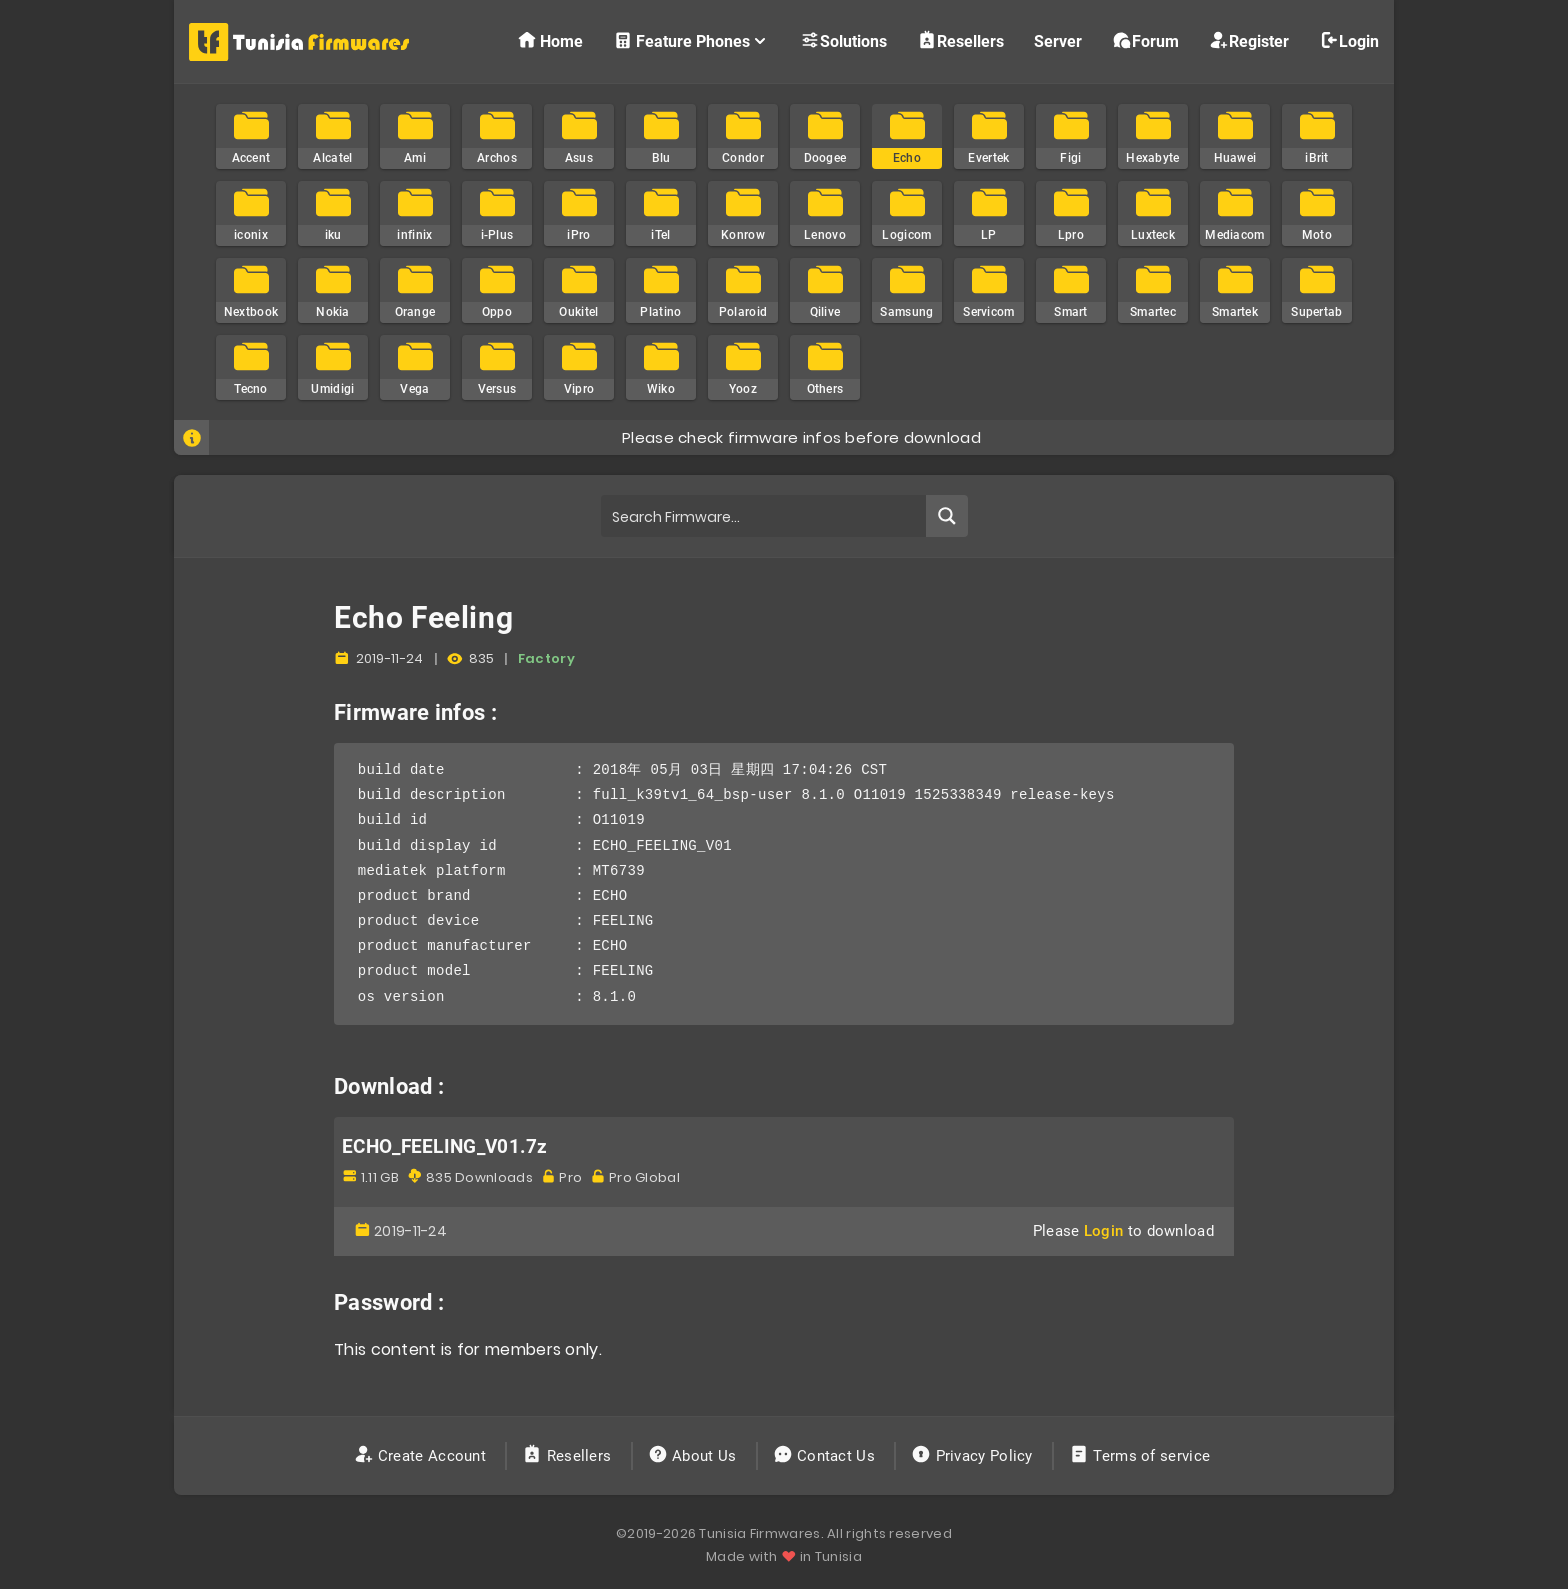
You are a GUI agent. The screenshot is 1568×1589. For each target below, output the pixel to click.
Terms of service (1141, 1456)
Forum (1145, 40)
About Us (694, 1456)
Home (550, 40)
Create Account (422, 1456)
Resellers (960, 40)
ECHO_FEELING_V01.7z (445, 1147)
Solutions (843, 40)
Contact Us (826, 1456)
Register (1249, 40)
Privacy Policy (974, 1456)
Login (1349, 40)
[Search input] (764, 516)
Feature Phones (691, 40)
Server (1058, 41)
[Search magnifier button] (947, 516)
